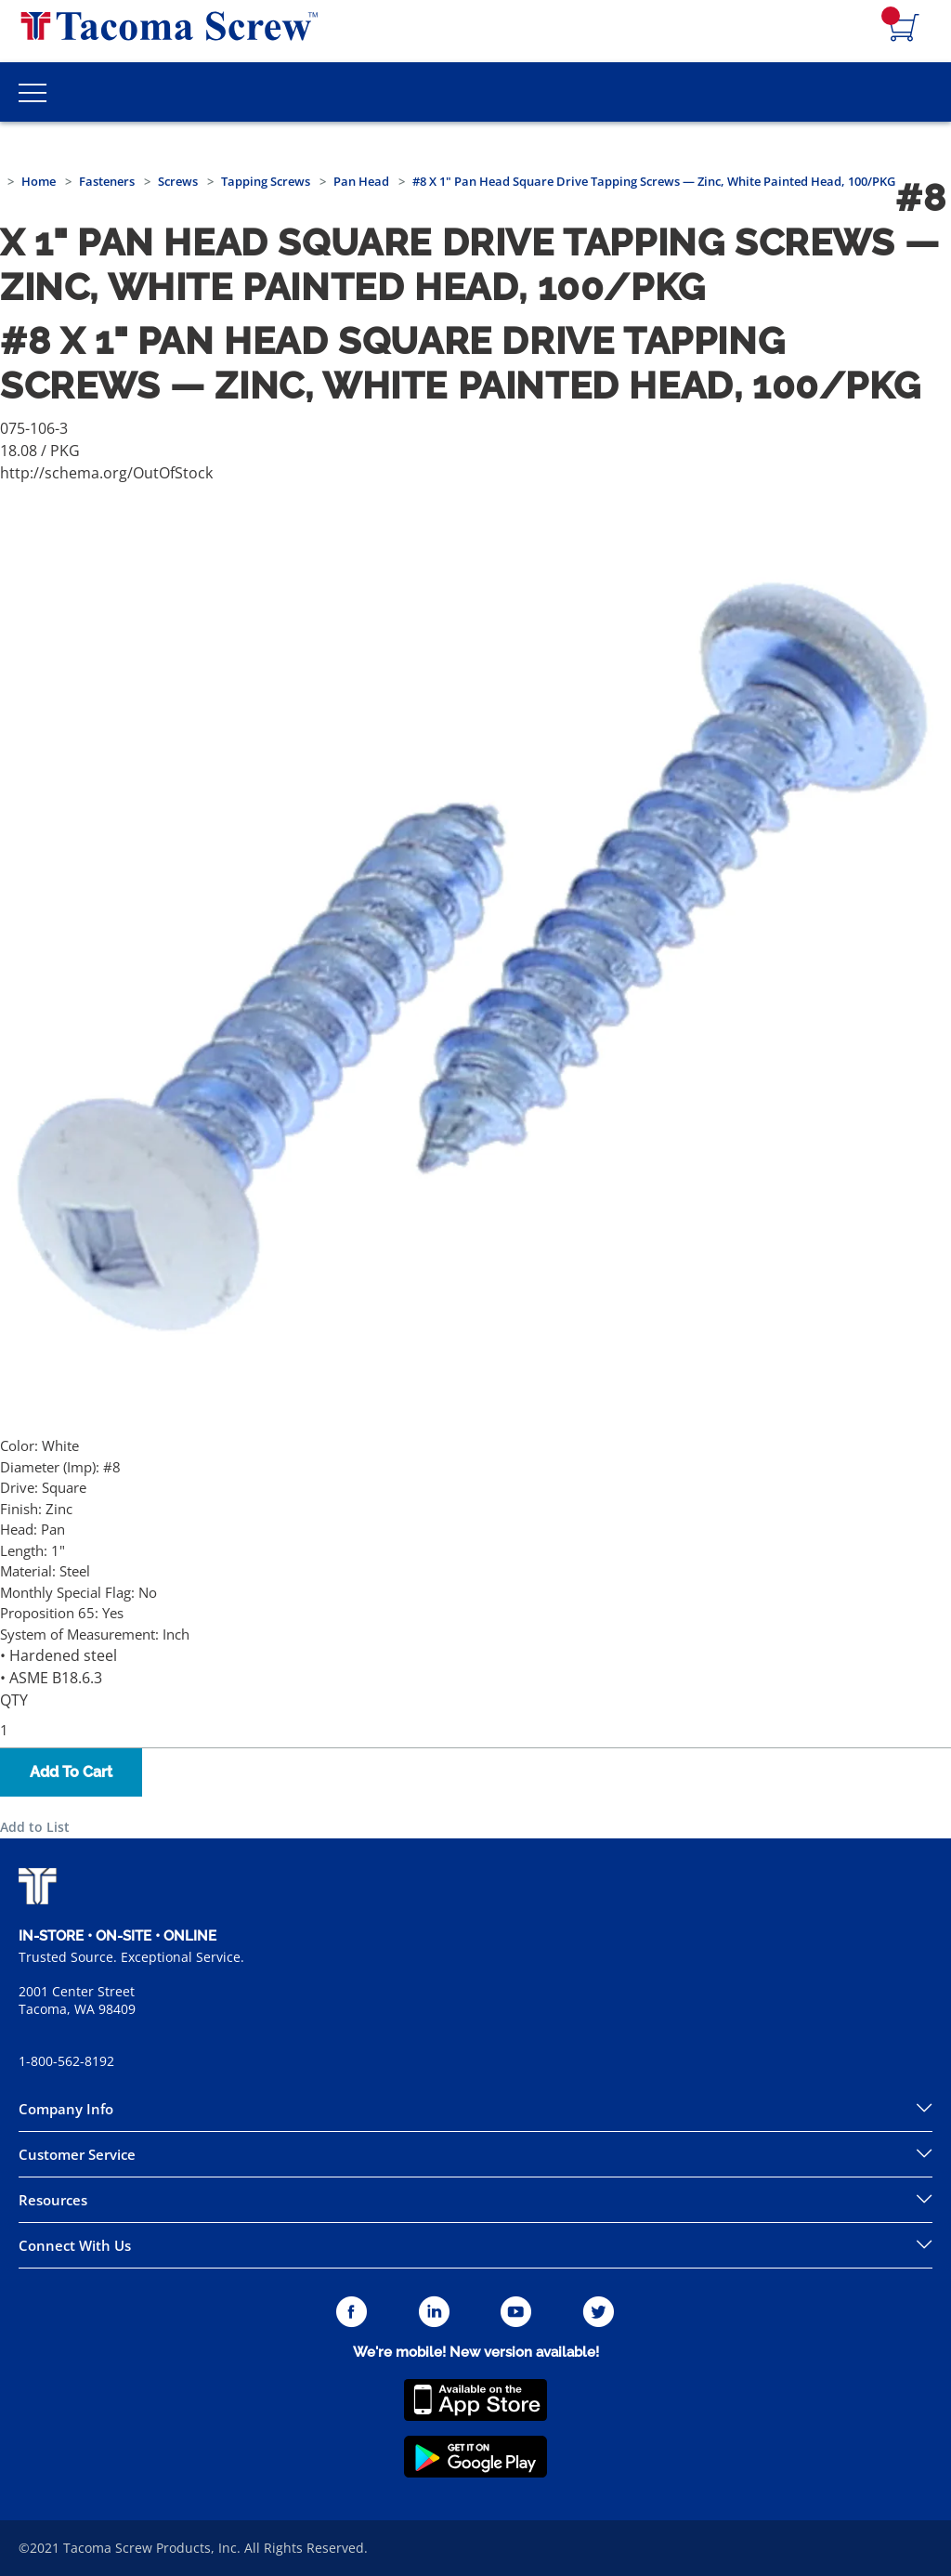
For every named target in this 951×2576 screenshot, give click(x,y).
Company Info (66, 2108)
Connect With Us (75, 2245)
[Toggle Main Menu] (32, 92)
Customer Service (77, 2154)
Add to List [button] (35, 1827)
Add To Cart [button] (71, 1772)
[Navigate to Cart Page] (904, 29)
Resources (53, 2199)
